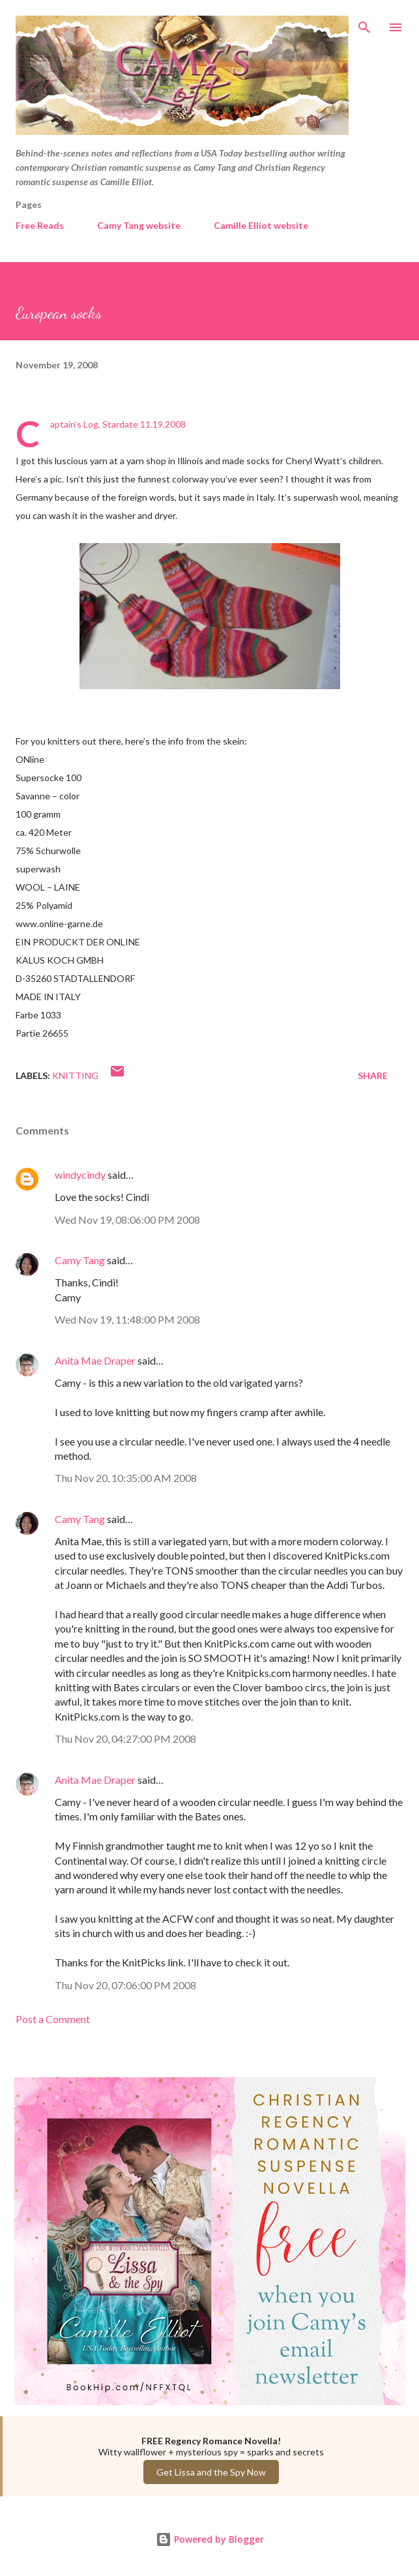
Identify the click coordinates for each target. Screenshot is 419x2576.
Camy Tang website (139, 225)
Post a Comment (53, 2019)
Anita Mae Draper (95, 1360)
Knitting (75, 1075)
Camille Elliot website (261, 225)
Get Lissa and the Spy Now (211, 2472)
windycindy (80, 1174)
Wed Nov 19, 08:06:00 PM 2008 (127, 1219)
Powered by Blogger (210, 2539)
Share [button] (373, 1075)
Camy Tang (80, 1260)
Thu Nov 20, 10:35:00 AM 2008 (126, 1478)
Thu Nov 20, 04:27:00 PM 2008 (125, 1738)
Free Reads (40, 225)
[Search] (364, 23)
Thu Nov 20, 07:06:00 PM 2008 (125, 1985)
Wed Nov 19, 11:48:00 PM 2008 (127, 1319)
